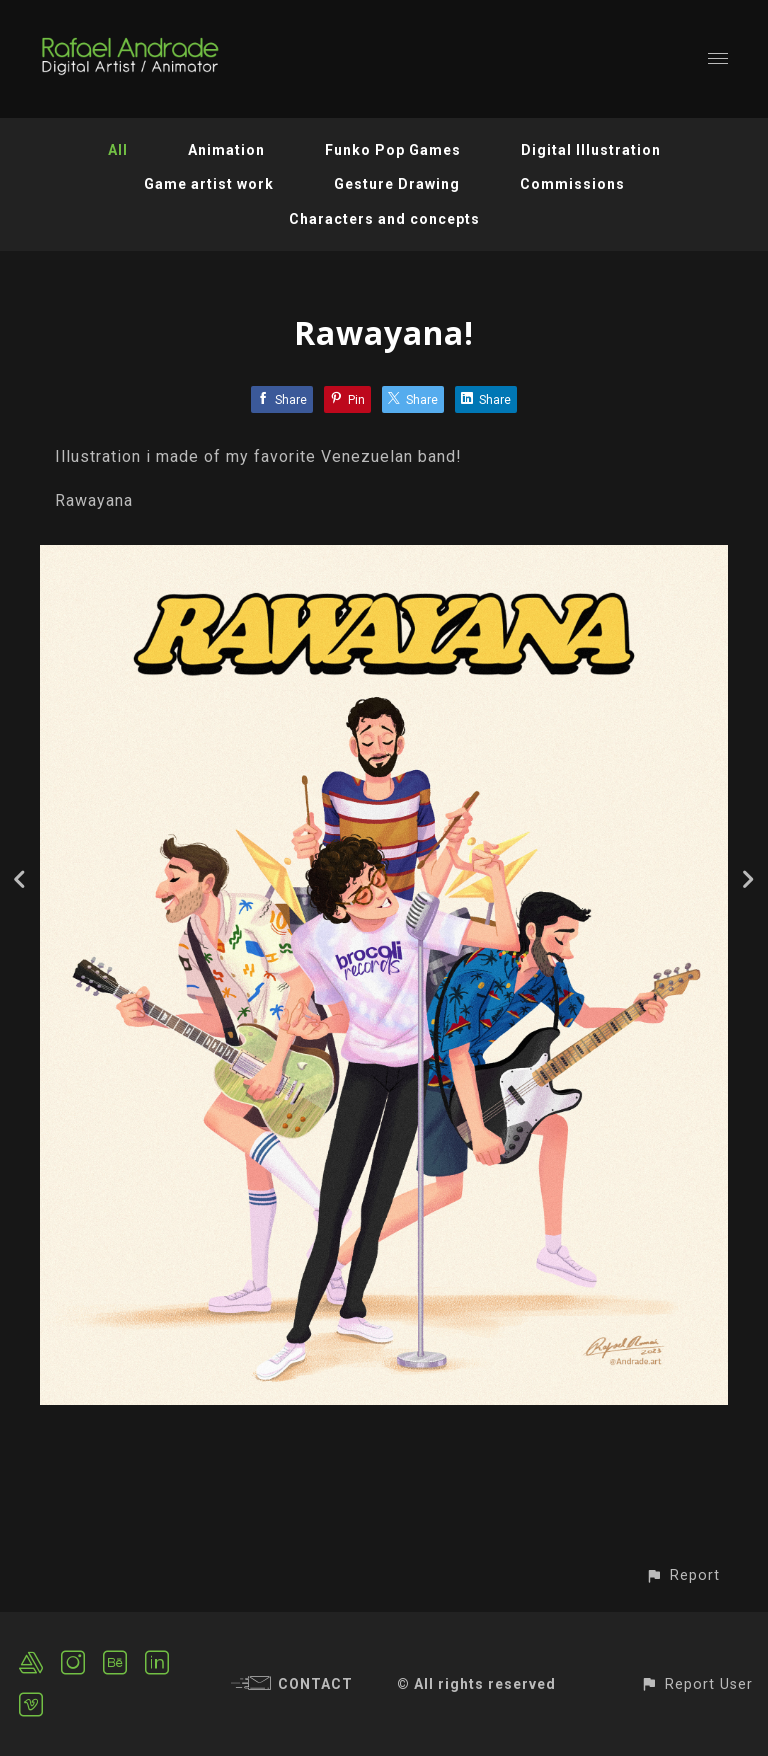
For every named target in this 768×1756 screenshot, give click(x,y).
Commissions (572, 184)
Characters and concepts (384, 219)
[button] (682, 1575)
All (118, 150)
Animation (226, 150)
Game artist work (209, 184)
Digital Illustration (591, 150)
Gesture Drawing (397, 184)
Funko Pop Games (393, 150)
